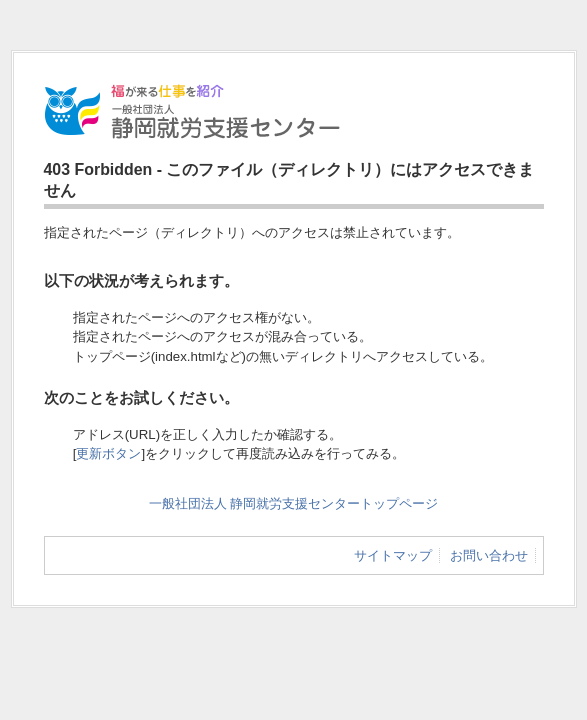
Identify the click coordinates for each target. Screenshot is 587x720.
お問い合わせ (489, 555)
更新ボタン (108, 453)
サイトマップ (393, 555)
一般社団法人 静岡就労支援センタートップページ (294, 503)
